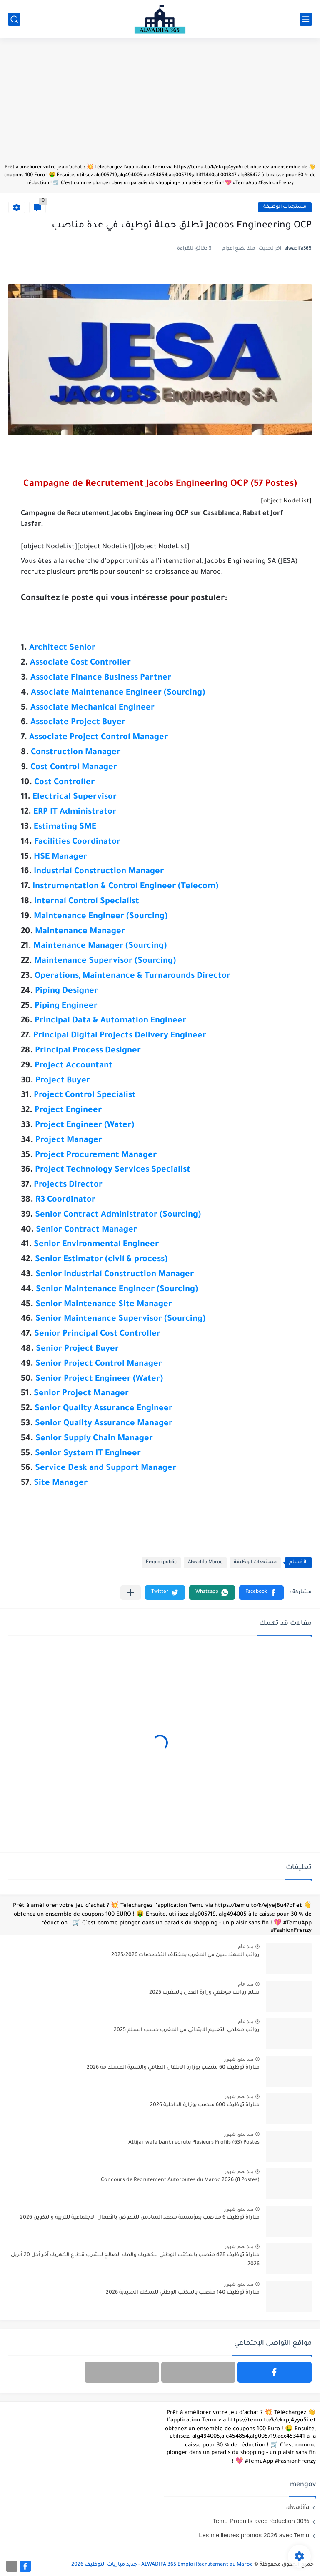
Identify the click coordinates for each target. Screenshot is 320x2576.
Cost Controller (64, 782)
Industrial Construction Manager (99, 872)
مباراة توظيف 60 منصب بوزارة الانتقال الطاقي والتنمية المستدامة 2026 (173, 2068)
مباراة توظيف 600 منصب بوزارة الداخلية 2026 (205, 2105)
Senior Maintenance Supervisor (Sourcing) (120, 1319)
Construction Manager (75, 752)
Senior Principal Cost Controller (97, 1334)
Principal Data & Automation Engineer (110, 1021)
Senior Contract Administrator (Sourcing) (118, 1215)
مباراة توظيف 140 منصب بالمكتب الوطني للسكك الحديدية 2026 (183, 2293)
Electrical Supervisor (74, 797)
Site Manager (61, 1483)
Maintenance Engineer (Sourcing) (101, 917)
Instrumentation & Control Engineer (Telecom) (125, 887)
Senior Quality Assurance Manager (103, 1424)
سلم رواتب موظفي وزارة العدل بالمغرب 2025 (204, 1993)
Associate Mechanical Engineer (92, 708)
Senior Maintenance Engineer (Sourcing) (117, 1289)
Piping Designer (66, 991)
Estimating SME (65, 827)
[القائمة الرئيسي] (306, 19)
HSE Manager (60, 857)
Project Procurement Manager (96, 1155)
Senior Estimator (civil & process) (101, 1259)
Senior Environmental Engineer (96, 1244)
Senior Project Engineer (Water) (99, 1379)
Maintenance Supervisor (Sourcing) (105, 961)
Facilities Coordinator (77, 842)
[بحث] (14, 19)
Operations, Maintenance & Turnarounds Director (132, 976)
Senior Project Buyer (77, 1349)
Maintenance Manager (80, 932)
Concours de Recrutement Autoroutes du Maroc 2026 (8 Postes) (180, 2180)
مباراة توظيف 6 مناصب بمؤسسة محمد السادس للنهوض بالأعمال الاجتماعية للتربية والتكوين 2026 (140, 2218)
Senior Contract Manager (86, 1230)
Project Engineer (68, 1110)
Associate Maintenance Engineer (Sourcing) (118, 693)
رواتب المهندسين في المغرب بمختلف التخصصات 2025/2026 (185, 1955)
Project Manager (68, 1140)
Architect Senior (62, 648)
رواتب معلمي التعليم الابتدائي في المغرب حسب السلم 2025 (187, 2030)
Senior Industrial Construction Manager (114, 1274)
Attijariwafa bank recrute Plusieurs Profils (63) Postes (194, 2143)
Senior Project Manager (81, 1394)
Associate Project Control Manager (98, 737)
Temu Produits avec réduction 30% (260, 2520)
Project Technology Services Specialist (112, 1170)
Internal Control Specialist (86, 902)
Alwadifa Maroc (205, 1562)
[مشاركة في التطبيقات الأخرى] (130, 1592)
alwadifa (297, 2506)
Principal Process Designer (88, 1051)
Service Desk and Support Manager (105, 1468)
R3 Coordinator (65, 1200)
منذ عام (245, 1946)
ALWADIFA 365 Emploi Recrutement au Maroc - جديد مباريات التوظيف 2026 (162, 2565)
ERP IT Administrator (74, 812)
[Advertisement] (160, 105)
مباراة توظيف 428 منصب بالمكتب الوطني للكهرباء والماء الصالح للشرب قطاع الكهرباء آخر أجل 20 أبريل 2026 (135, 2259)
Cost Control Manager (73, 767)
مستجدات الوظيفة (284, 207)
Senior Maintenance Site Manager (103, 1304)
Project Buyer (62, 1081)
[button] (261, 1592)
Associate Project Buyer (77, 722)
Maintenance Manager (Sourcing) (100, 946)
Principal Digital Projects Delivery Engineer (119, 1036)
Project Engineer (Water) (84, 1125)
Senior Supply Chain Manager (94, 1439)
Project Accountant (73, 1066)
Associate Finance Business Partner (100, 678)
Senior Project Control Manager (98, 1364)
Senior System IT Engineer (88, 1454)
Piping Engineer (66, 1006)
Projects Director (68, 1185)
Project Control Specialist (85, 1095)
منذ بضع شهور (238, 2059)
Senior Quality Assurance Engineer (103, 1409)
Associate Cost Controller (80, 663)
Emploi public (161, 1562)
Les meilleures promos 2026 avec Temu (254, 2535)
